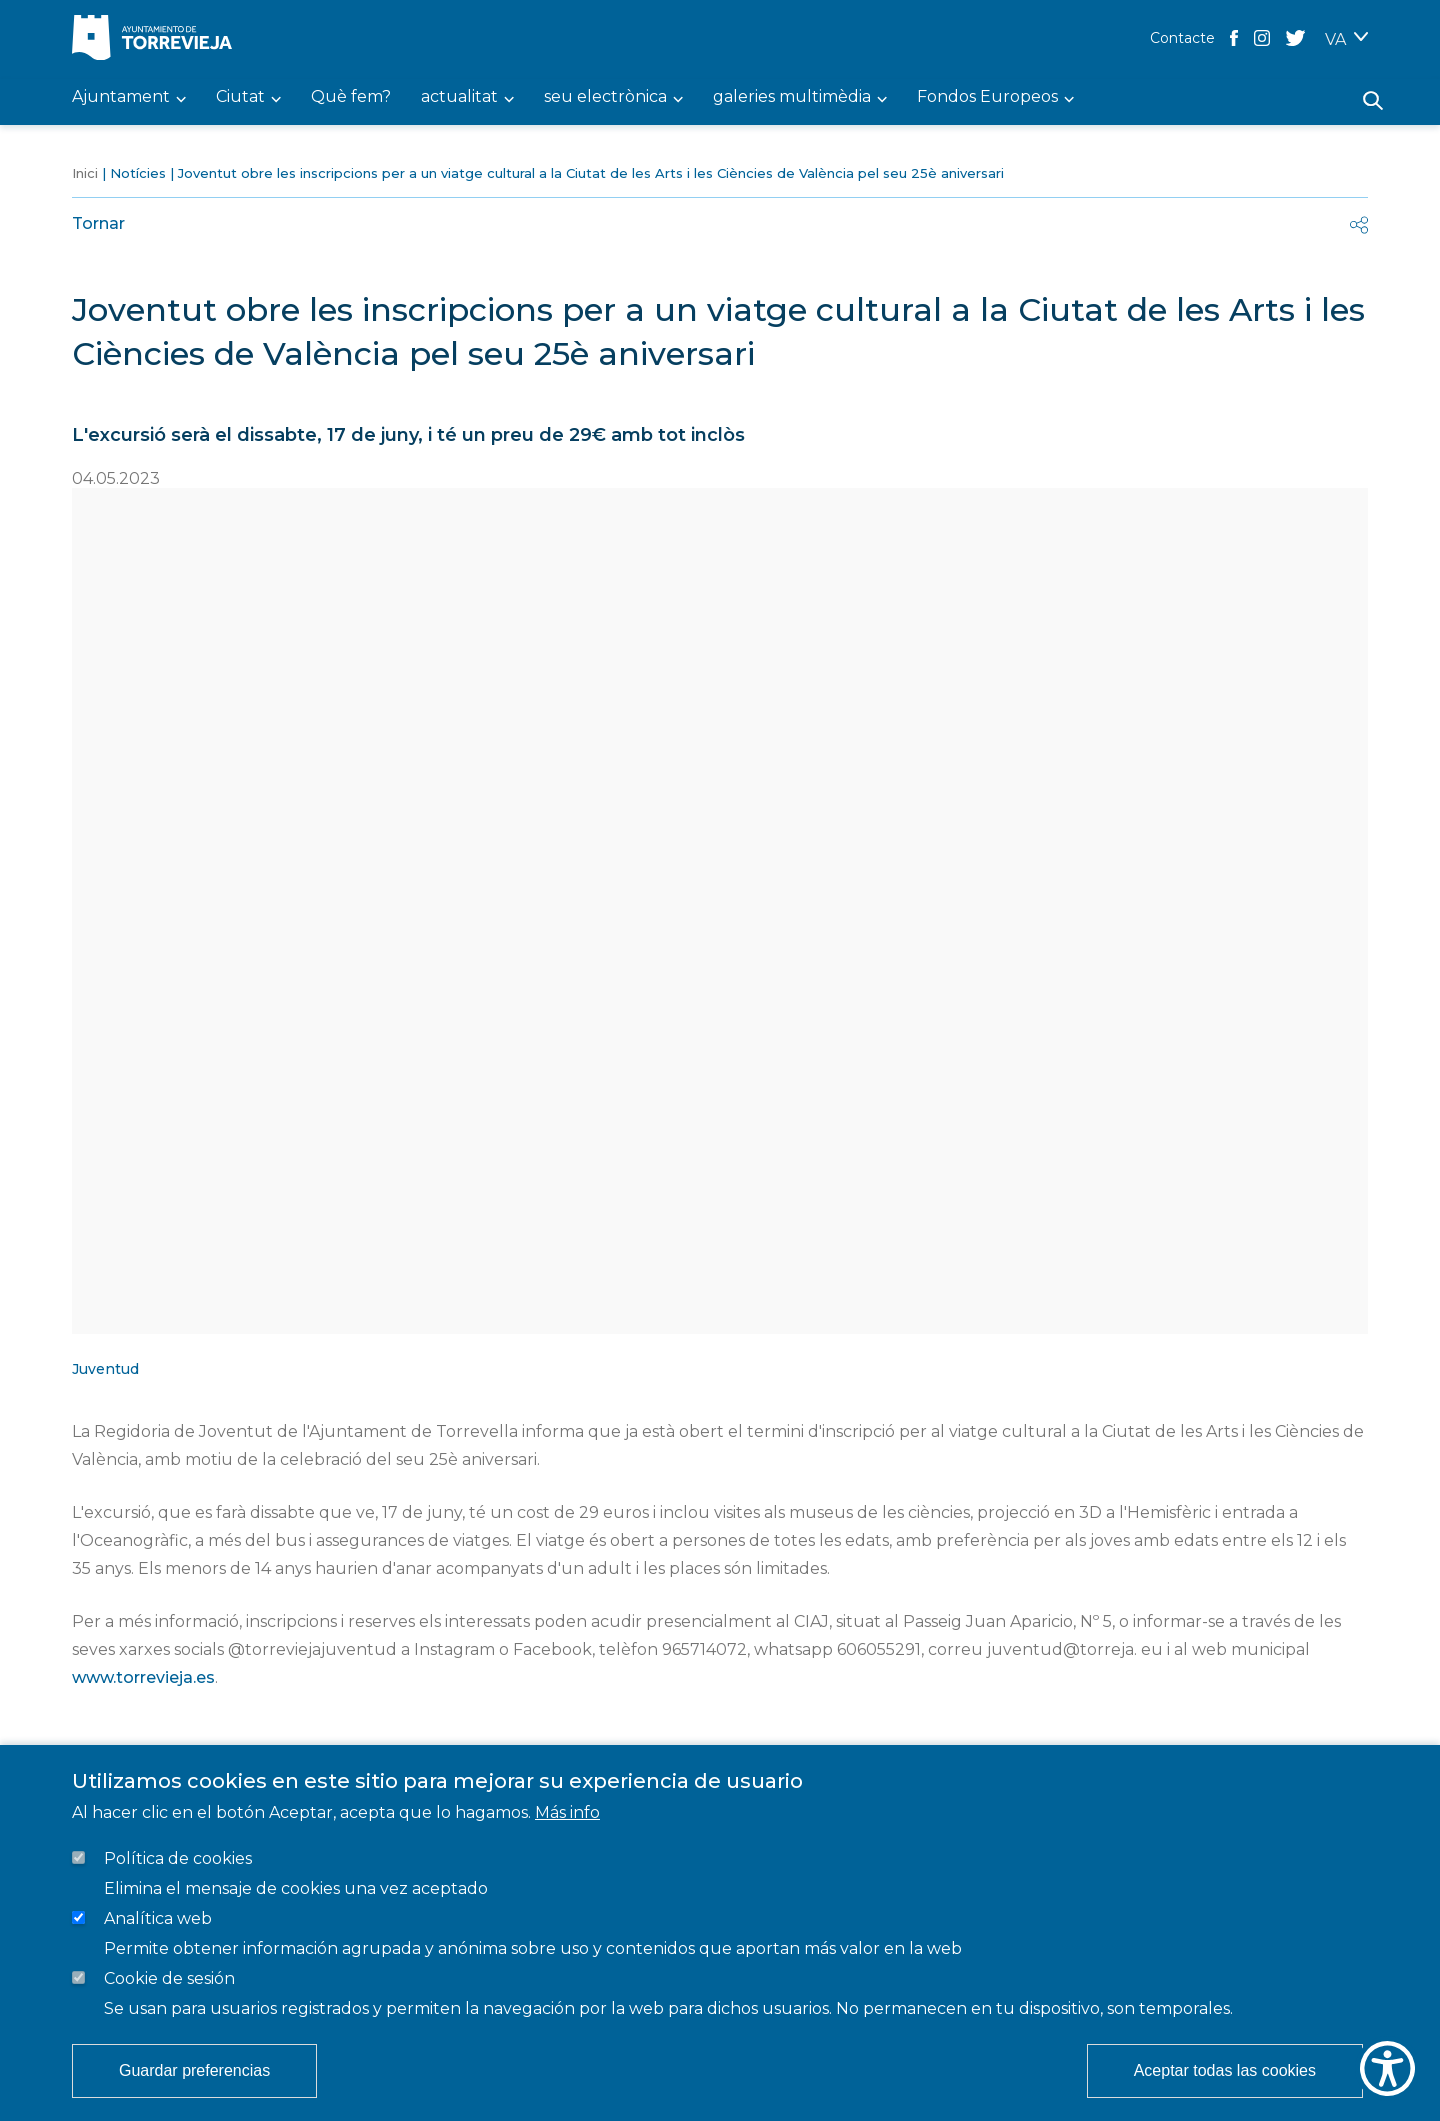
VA (1335, 39)
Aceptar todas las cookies (1225, 2070)
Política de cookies (178, 1858)
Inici (85, 173)
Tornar (98, 223)
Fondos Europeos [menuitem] (987, 97)
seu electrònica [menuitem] (605, 97)
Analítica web (158, 1918)
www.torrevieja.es (143, 1677)
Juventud (105, 1369)
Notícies (138, 173)
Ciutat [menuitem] (240, 97)
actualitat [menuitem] (459, 97)
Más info (567, 1812)
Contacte (1182, 38)
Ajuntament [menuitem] (121, 97)
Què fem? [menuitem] (351, 97)
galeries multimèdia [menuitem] (792, 97)
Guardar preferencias (194, 2070)
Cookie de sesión (169, 1978)
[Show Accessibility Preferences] (1387, 2068)
